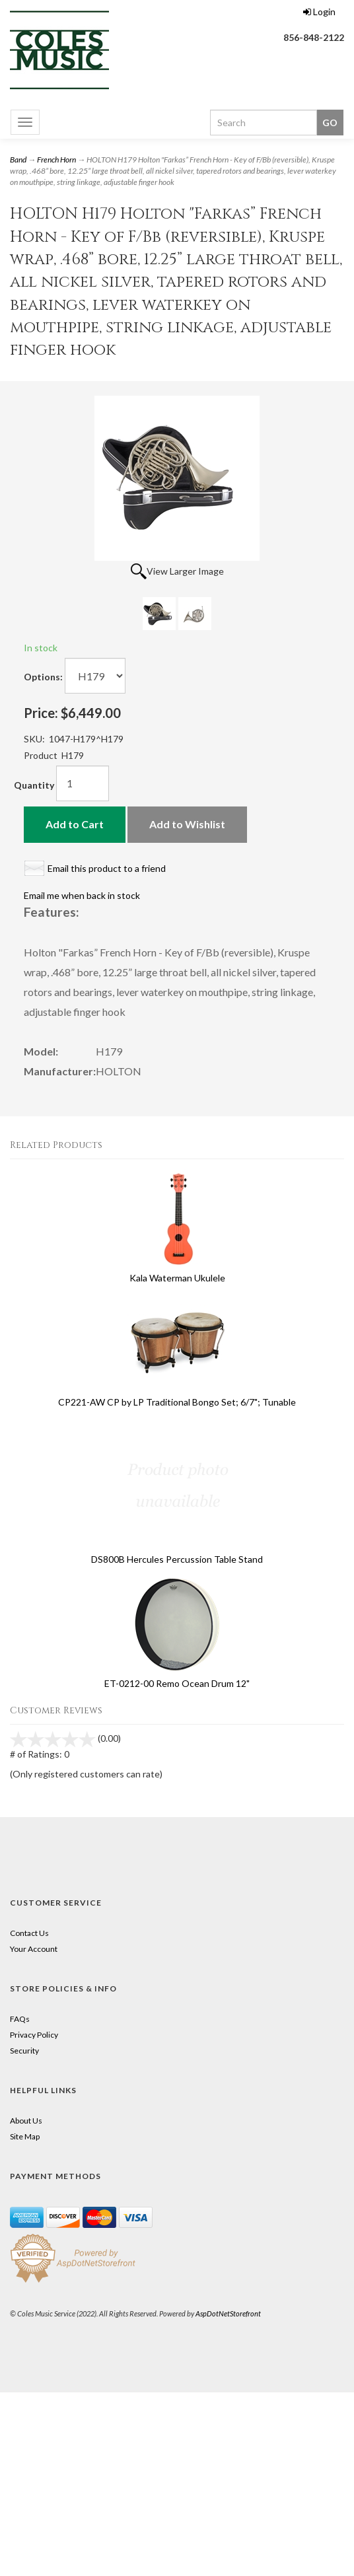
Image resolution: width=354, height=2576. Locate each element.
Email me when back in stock (82, 895)
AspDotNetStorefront (228, 2313)
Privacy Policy (34, 2035)
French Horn (56, 159)
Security (24, 2051)
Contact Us (29, 1933)
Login (319, 11)
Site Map (25, 2136)
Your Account (33, 1949)
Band (18, 159)
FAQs (20, 2019)
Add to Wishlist (187, 824)
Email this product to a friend (107, 868)
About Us (26, 2121)
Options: (43, 676)
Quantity (34, 785)
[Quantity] (82, 783)
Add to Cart (75, 824)
